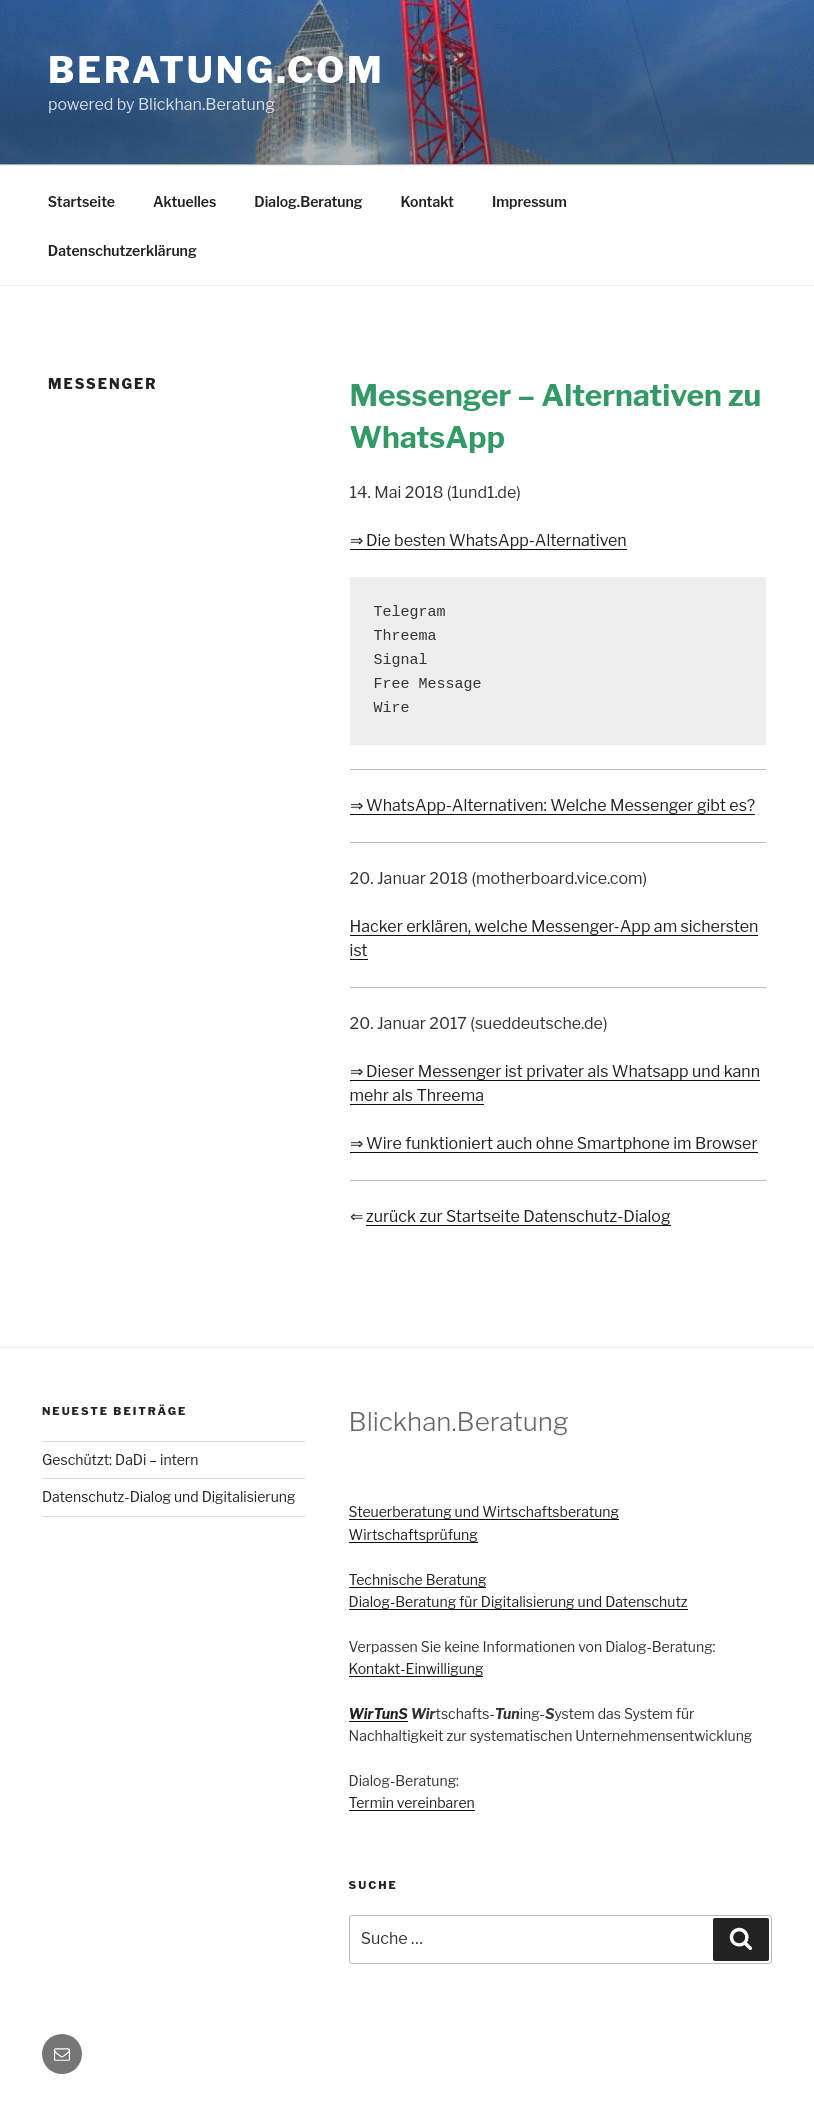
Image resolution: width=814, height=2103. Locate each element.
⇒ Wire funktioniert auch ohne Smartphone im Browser (554, 1143)
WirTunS (378, 1713)
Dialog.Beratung (308, 201)
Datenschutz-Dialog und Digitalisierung (168, 1496)
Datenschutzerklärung (122, 250)
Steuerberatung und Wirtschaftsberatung (484, 1511)
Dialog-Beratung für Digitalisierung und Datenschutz (518, 1601)
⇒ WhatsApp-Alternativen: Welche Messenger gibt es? (553, 805)
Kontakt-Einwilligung (416, 1668)
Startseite (81, 201)
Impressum (529, 201)
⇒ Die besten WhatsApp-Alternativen (488, 540)
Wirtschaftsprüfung (413, 1534)
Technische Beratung (418, 1579)
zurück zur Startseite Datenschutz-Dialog (518, 1216)
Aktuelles (184, 201)
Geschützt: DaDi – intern (120, 1459)
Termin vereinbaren (412, 1802)
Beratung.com (216, 70)
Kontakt (427, 201)
